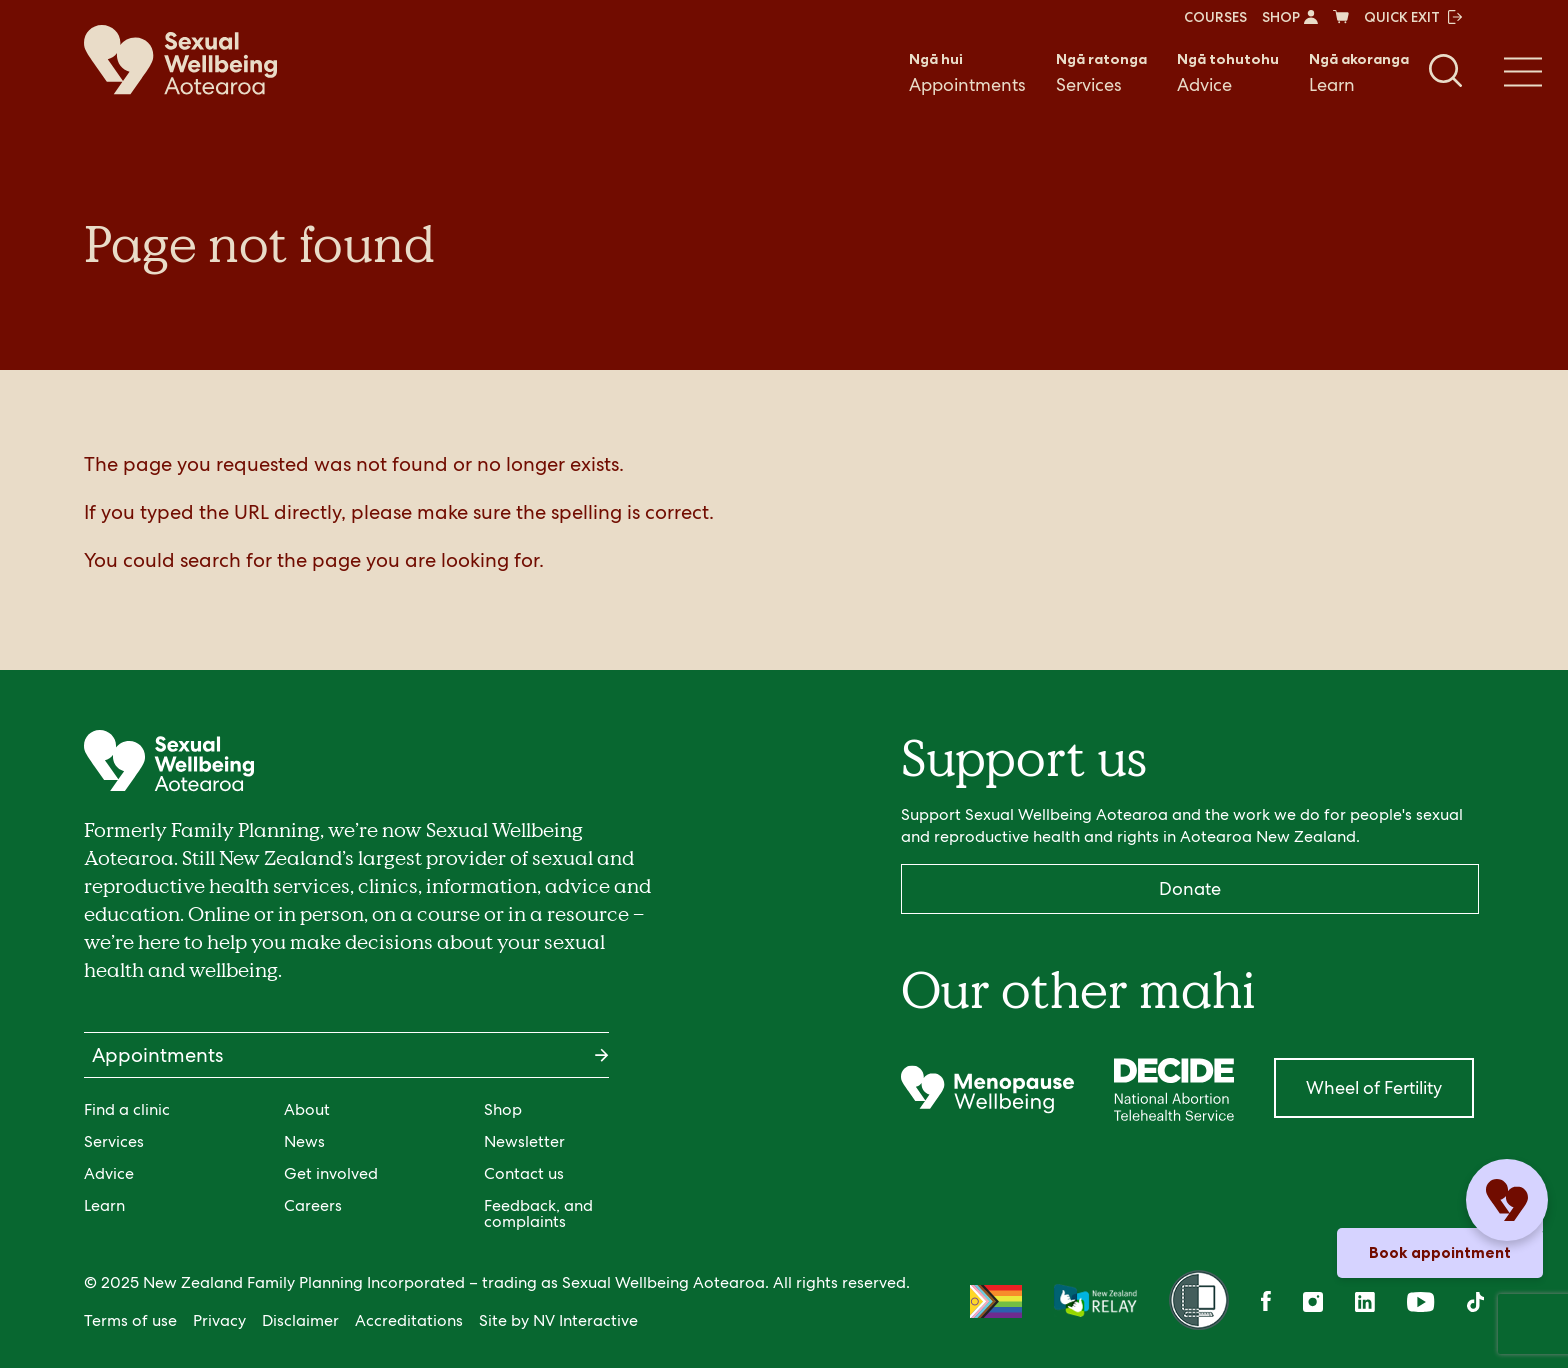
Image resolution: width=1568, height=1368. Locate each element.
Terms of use (130, 1320)
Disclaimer (300, 1320)
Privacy (219, 1320)
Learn (1359, 71)
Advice (1228, 71)
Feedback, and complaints (538, 1213)
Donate (1190, 888)
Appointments (967, 71)
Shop (503, 1109)
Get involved (331, 1173)
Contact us (524, 1173)
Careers (313, 1205)
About (307, 1109)
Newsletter (524, 1141)
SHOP (1290, 17)
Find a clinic (127, 1109)
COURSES (1215, 17)
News (304, 1141)
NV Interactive (585, 1320)
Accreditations (409, 1320)
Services (1101, 71)
